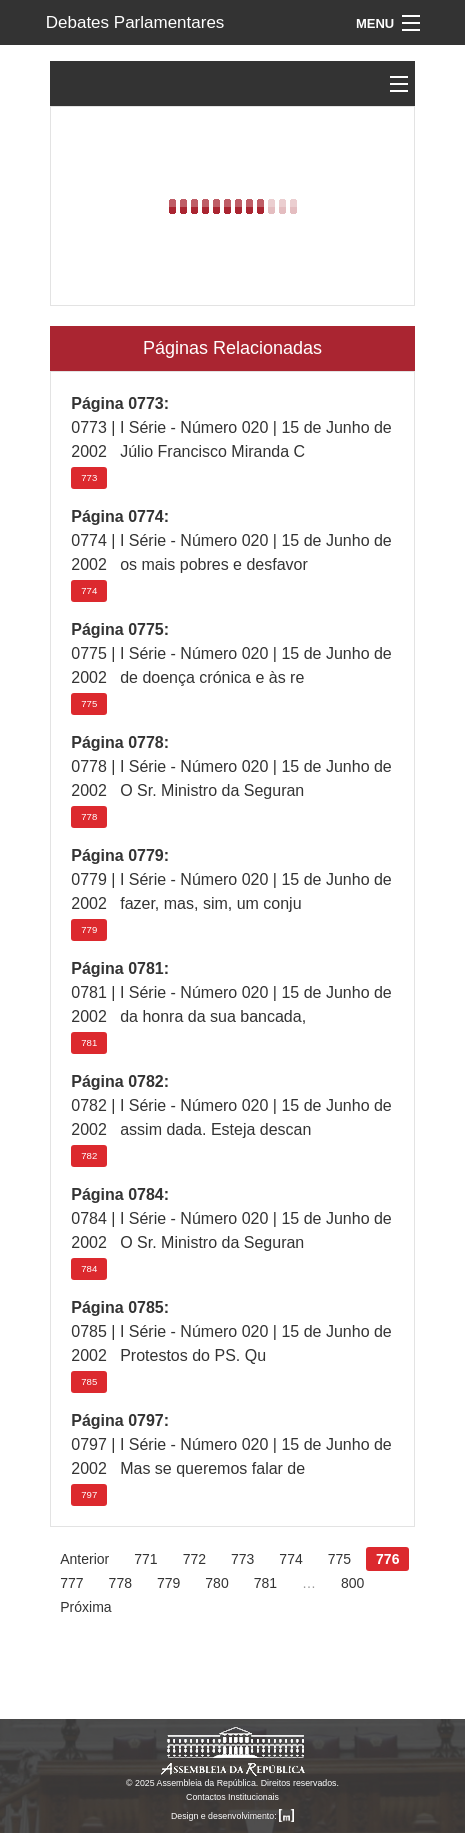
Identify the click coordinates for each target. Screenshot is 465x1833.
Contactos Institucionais (232, 1797)
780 (216, 1583)
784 (89, 1268)
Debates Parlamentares (135, 22)
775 (89, 703)
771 (145, 1559)
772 (194, 1559)
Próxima (85, 1607)
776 (387, 1559)
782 (89, 1155)
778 (89, 816)
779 (89, 929)
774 (89, 590)
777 (71, 1583)
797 (89, 1494)
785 (89, 1381)
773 (89, 477)
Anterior (84, 1559)
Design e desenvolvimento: (232, 1816)
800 (352, 1583)
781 (89, 1042)
